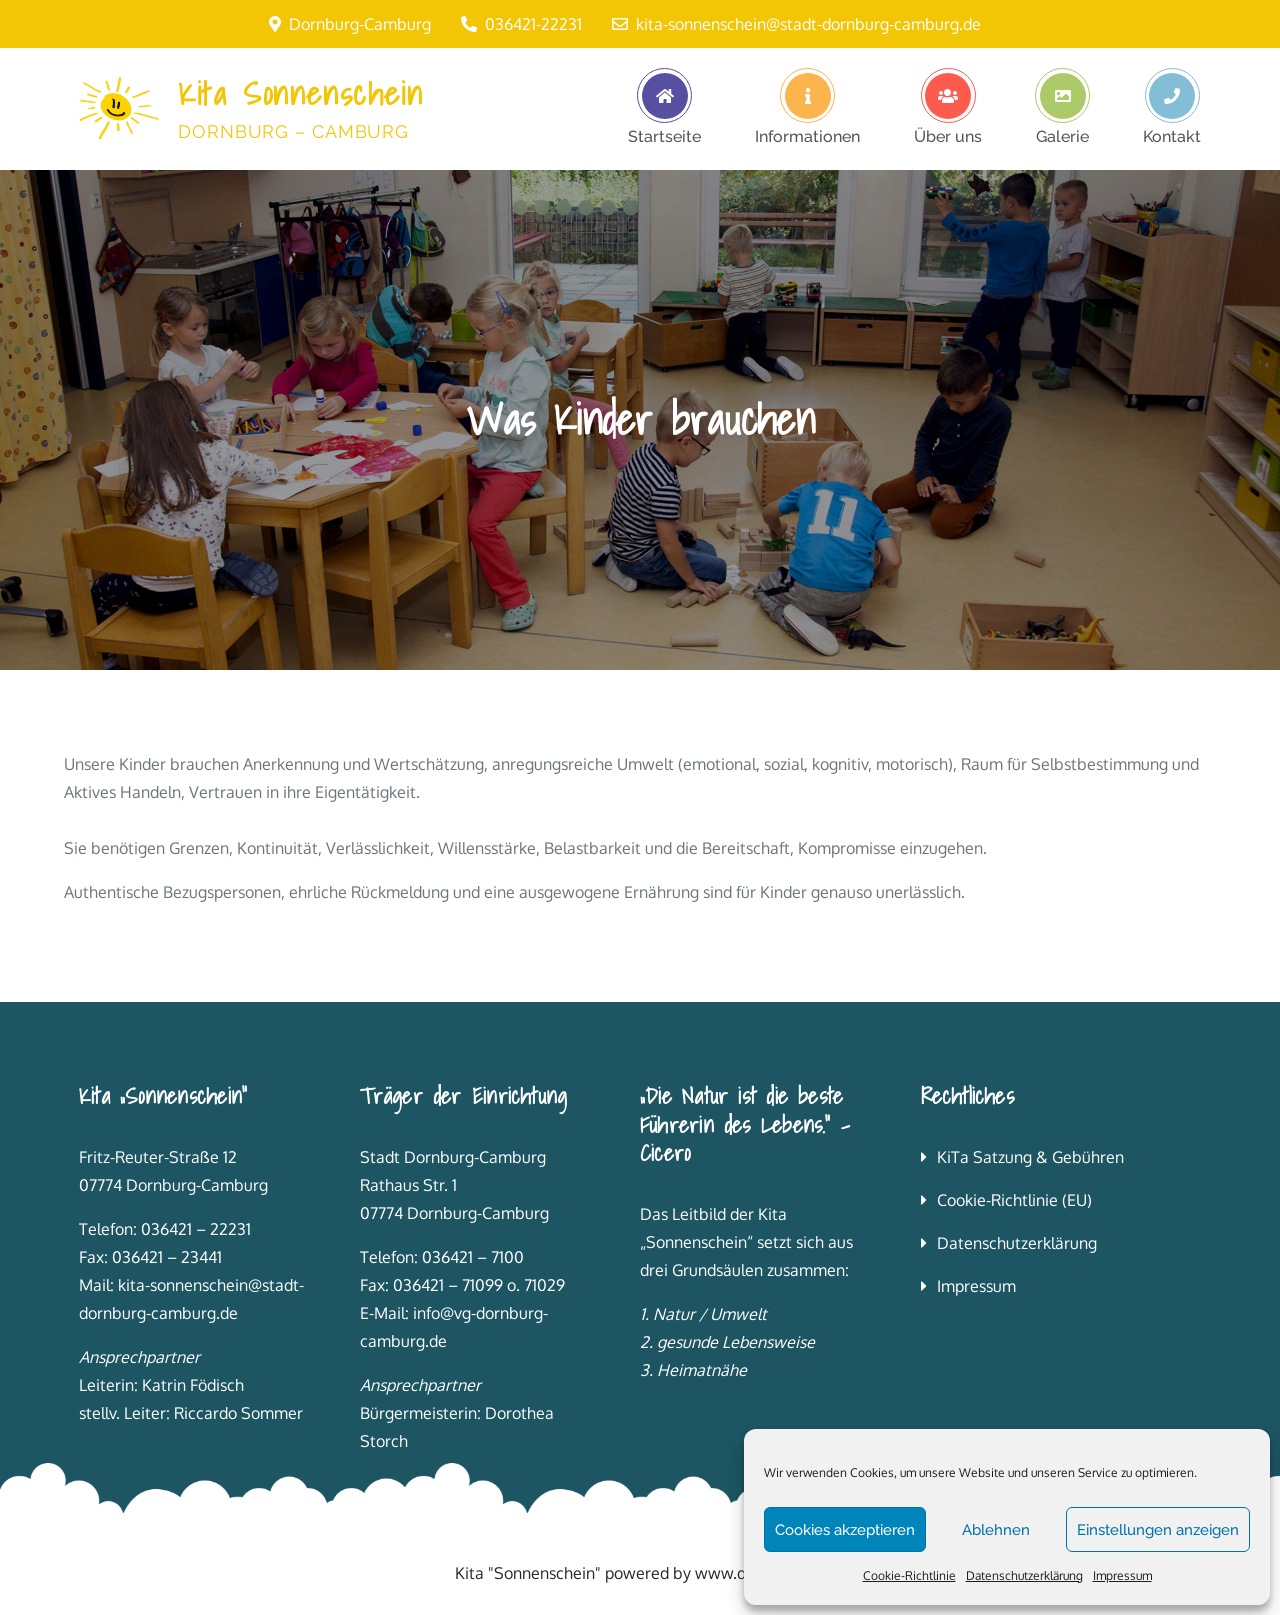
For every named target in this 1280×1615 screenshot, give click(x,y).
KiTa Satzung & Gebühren (1030, 1157)
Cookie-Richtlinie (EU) (1014, 1200)
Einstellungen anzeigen (1158, 1530)
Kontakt (1172, 136)
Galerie (1062, 136)
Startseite (664, 136)
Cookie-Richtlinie (909, 1575)
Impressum (1122, 1575)
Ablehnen (996, 1530)
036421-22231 (521, 24)
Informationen (807, 136)
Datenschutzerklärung (1024, 1575)
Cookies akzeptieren (845, 1530)
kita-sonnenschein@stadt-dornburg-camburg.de (796, 24)
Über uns (948, 136)
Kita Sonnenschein (300, 93)
